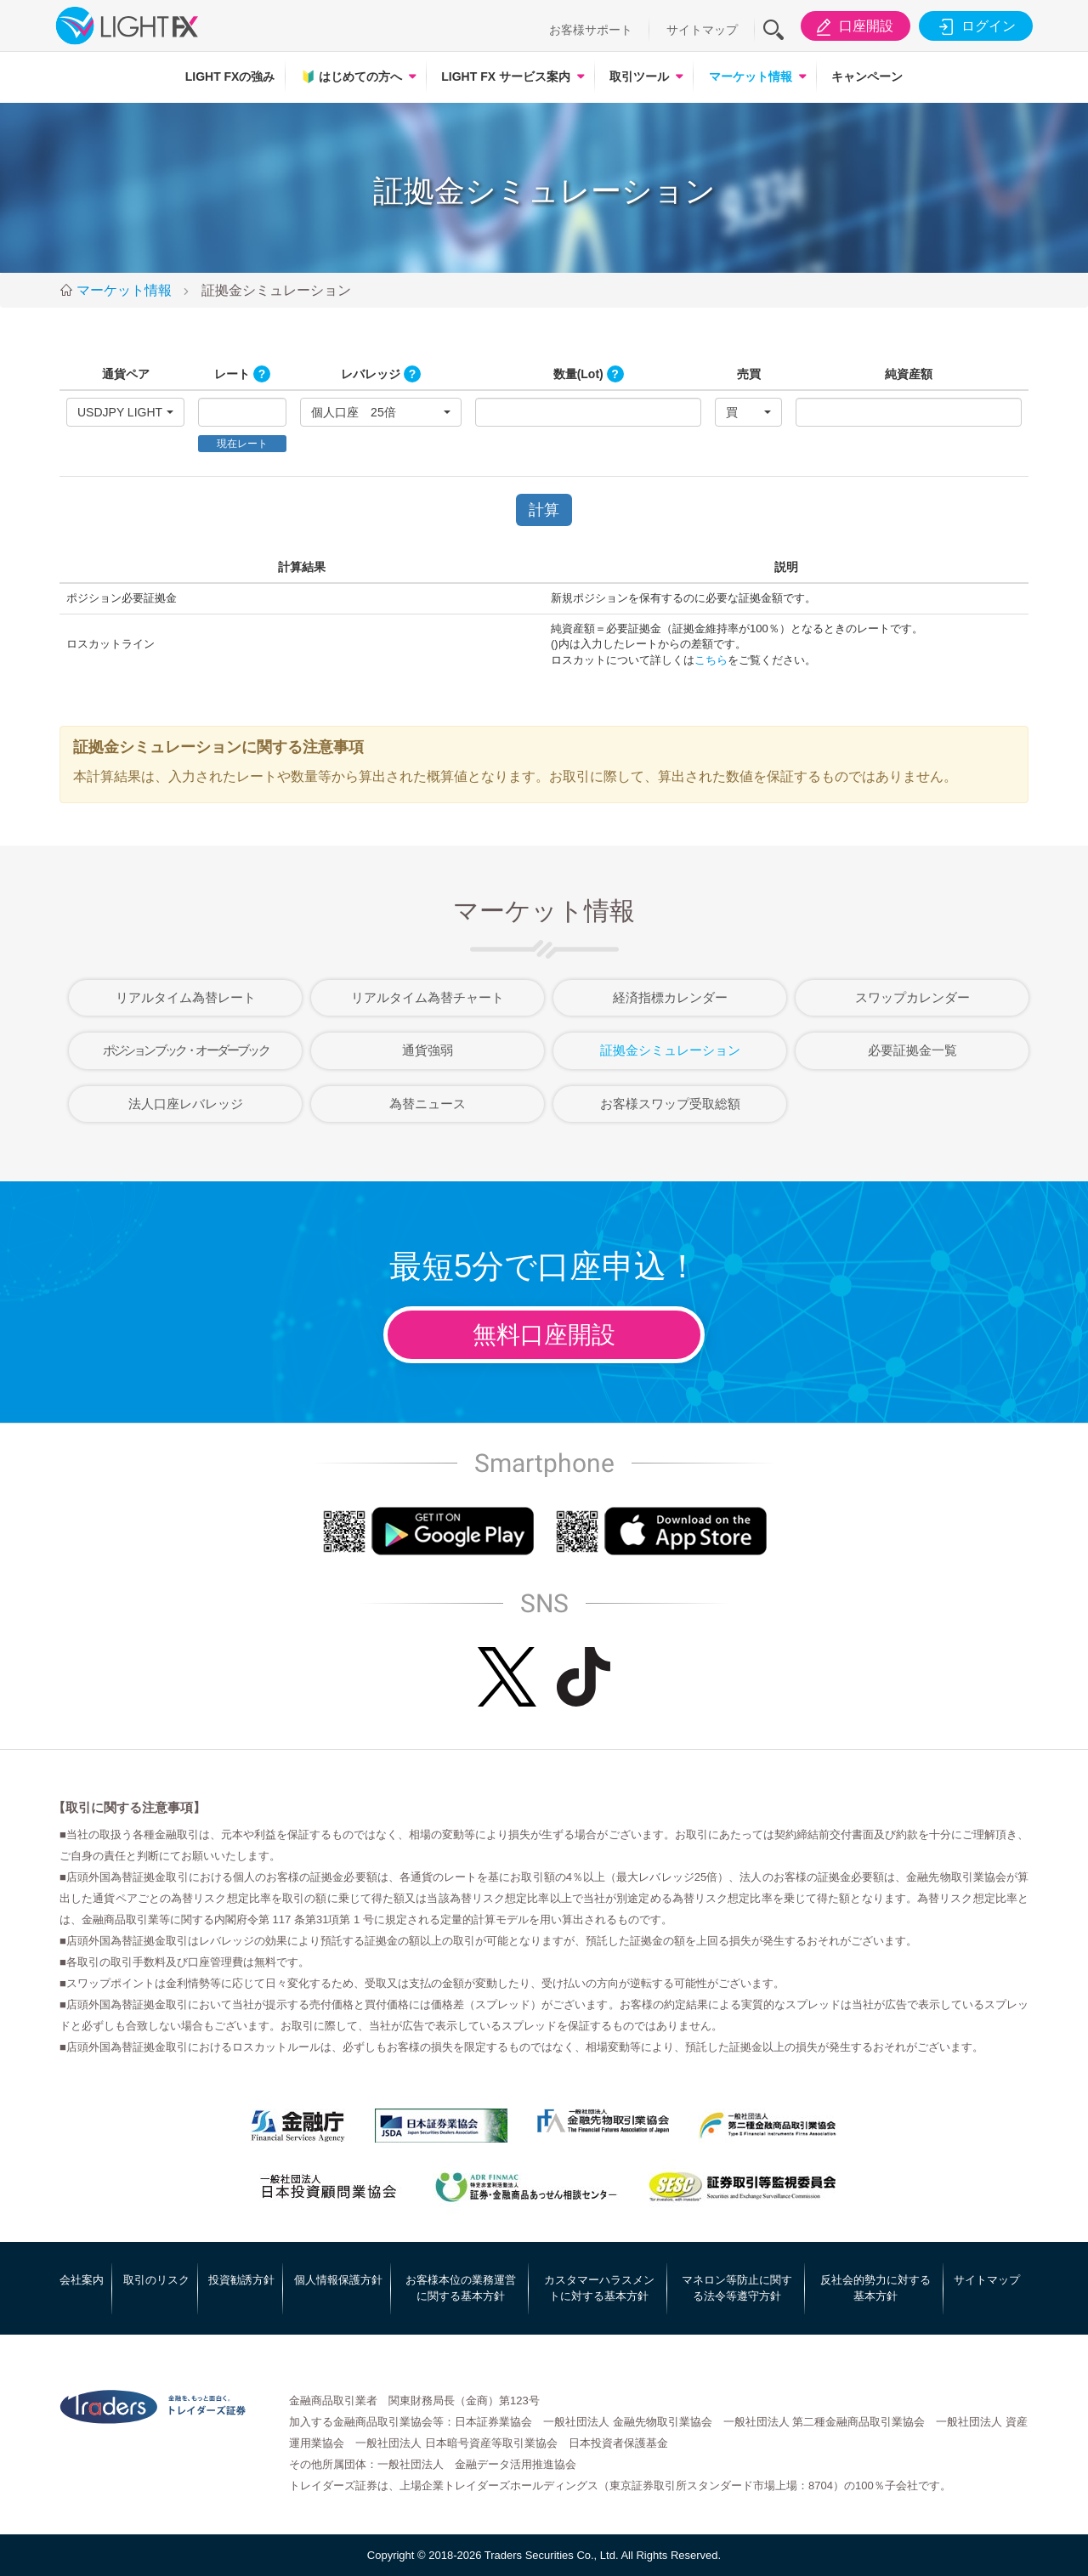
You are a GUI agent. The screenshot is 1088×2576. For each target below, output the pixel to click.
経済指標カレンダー (670, 997)
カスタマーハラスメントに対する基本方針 (599, 2288)
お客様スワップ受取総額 (670, 1103)
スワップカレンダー (912, 997)
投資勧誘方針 (241, 2279)
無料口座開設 (544, 1335)
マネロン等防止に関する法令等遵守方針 (737, 2288)
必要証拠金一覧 (912, 1050)
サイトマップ (702, 30)
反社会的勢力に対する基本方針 (875, 2288)
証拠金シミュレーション (670, 1050)
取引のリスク (156, 2279)
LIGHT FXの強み (230, 76)
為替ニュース (427, 1103)
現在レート (242, 444)
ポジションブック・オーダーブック (186, 1050)
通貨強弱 (427, 1050)
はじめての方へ (351, 76)
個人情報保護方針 (338, 2279)
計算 (544, 509)
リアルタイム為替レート (186, 997)
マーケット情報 (750, 76)
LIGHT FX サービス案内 (505, 76)
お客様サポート (590, 30)
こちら (711, 660)
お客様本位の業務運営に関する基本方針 (460, 2288)
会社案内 (82, 2279)
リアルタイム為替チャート (427, 997)
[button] (125, 412)
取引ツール (639, 76)
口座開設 (852, 26)
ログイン (974, 26)
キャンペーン (867, 76)
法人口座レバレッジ (185, 1103)
